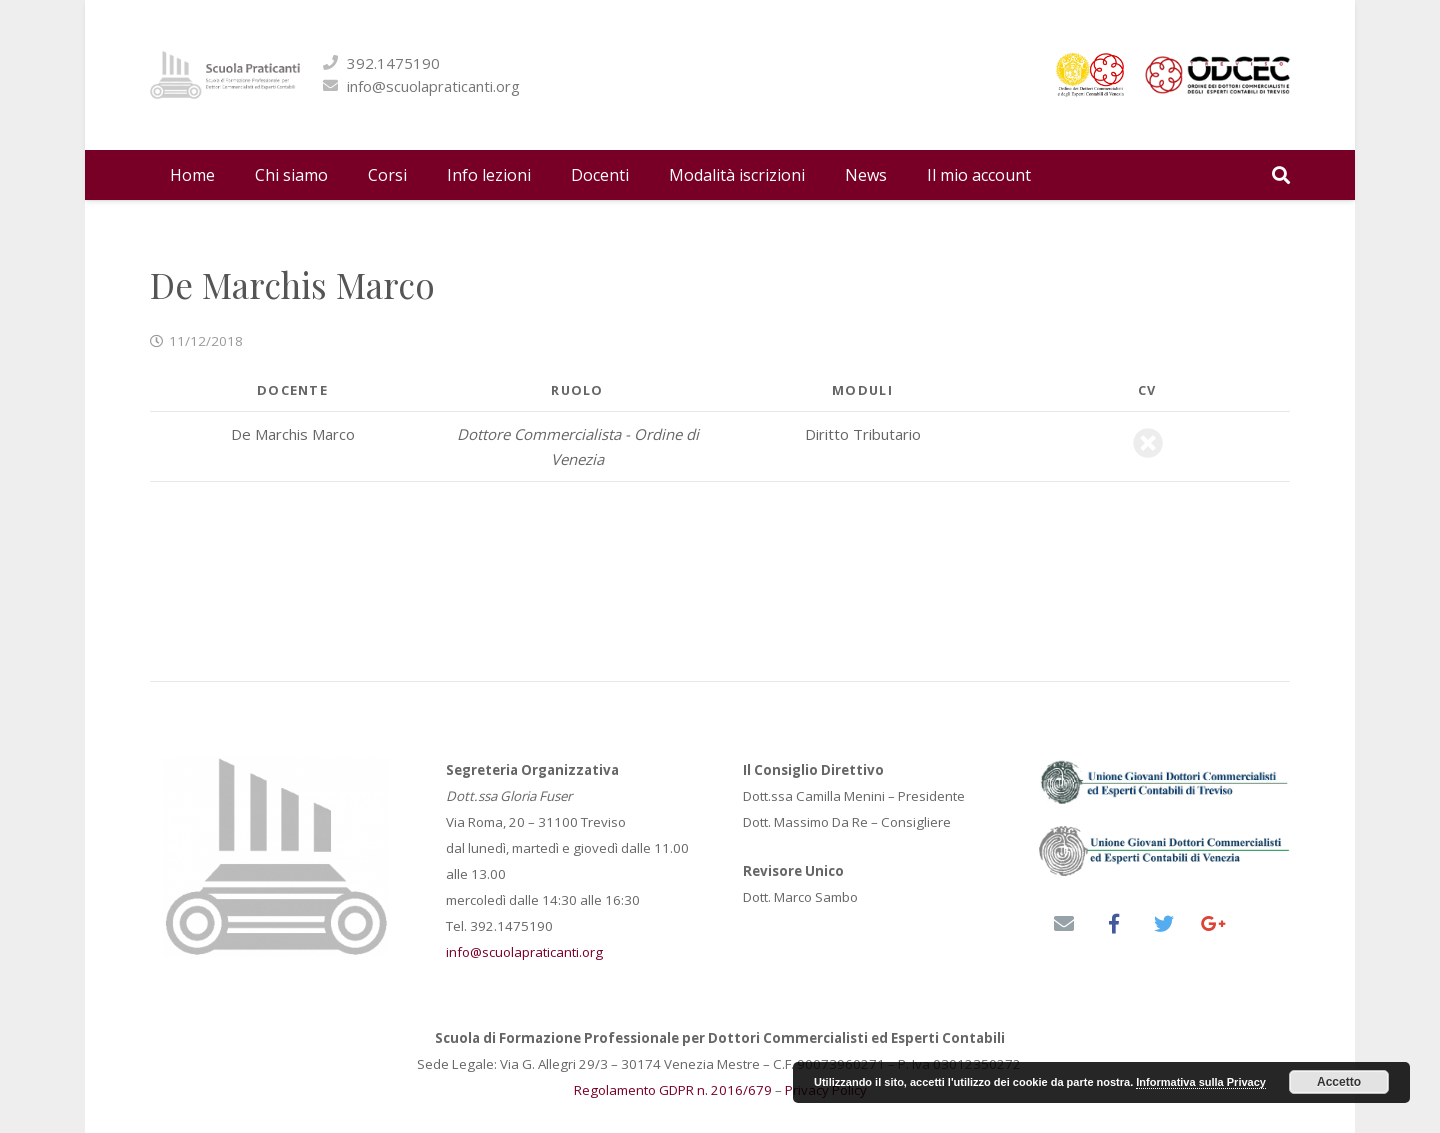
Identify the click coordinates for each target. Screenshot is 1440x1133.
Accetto (1339, 1082)
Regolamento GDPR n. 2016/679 (673, 1090)
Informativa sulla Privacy (1201, 1082)
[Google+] (1214, 924)
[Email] (1064, 924)
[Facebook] (1114, 924)
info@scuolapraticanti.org (589, 86)
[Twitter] (1164, 924)
